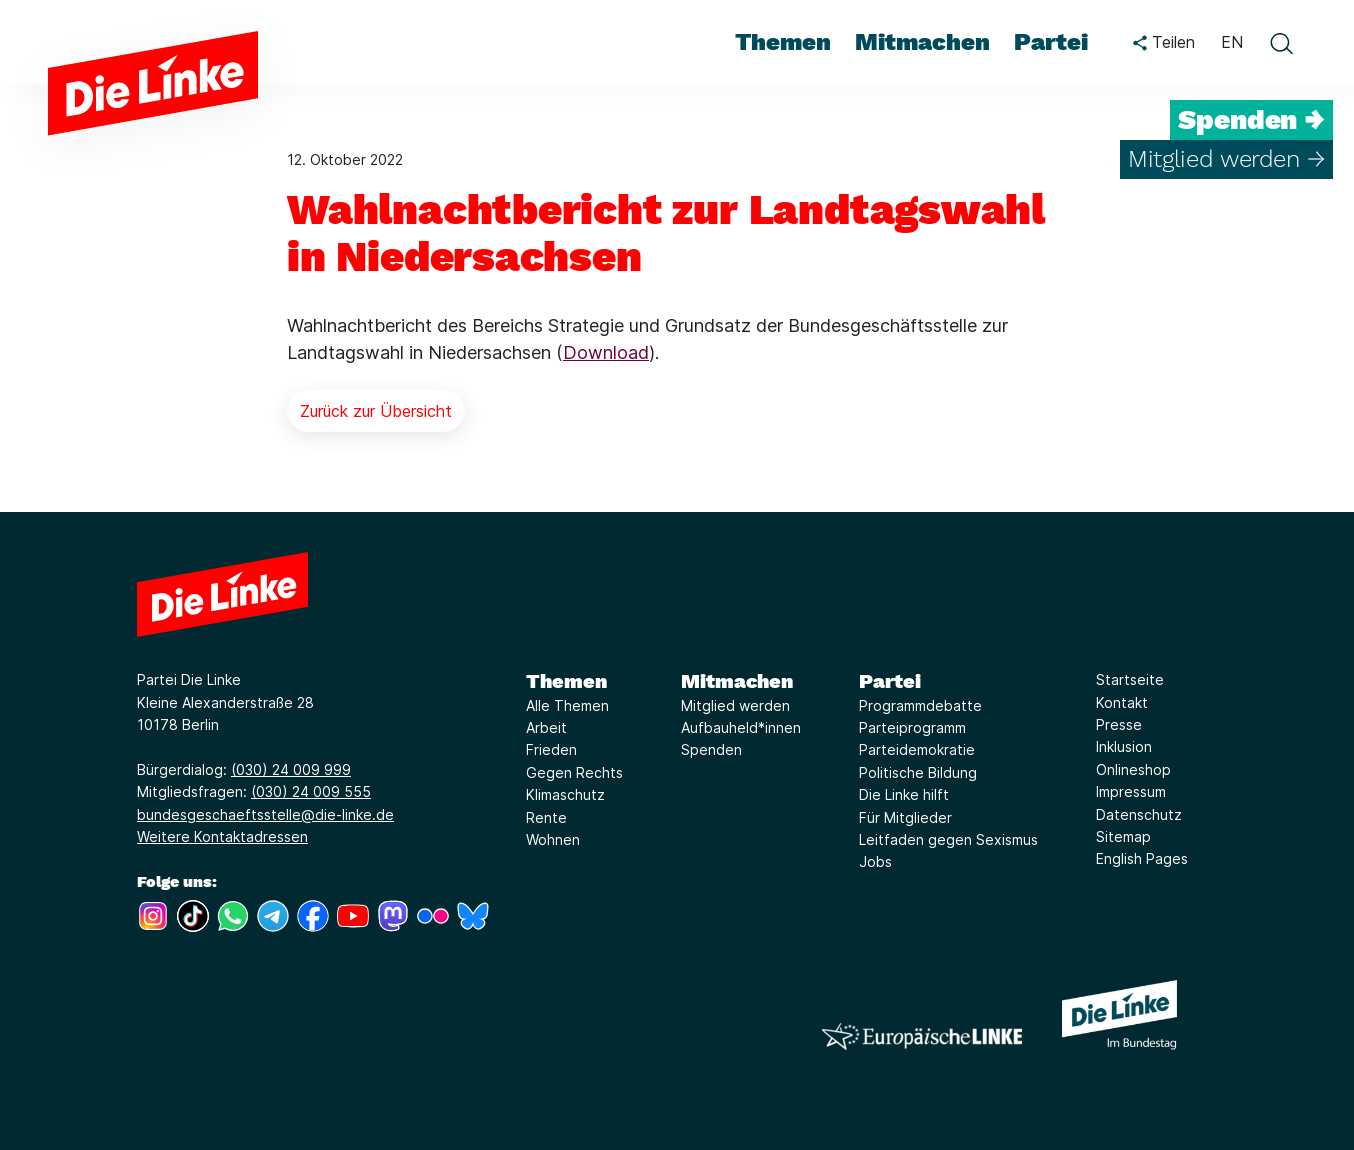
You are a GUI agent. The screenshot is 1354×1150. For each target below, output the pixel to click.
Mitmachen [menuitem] (922, 42)
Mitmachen (737, 681)
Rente (546, 817)
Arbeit (546, 727)
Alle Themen (567, 705)
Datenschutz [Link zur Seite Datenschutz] (1139, 814)
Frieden (551, 749)
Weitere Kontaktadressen (222, 836)
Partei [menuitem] (1051, 42)
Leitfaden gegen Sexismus (948, 839)
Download (606, 352)
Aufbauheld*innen (741, 727)
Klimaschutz (565, 794)
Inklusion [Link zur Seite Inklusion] (1124, 746)
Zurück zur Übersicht (376, 411)
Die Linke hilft (904, 794)
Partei (890, 681)
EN (1232, 42)
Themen (566, 681)
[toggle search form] (1281, 43)
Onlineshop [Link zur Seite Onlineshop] (1133, 769)
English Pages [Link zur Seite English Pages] (1142, 858)
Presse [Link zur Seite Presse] (1119, 724)
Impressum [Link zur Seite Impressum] (1131, 791)
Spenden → (1251, 120)
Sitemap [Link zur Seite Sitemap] (1123, 836)
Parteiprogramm (912, 727)
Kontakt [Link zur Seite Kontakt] (1122, 702)
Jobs (875, 861)
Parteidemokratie (917, 749)
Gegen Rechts (574, 772)
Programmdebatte (920, 705)
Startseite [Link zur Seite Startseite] (1130, 679)
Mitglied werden (735, 705)
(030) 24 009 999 (291, 769)
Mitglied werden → (1226, 159)
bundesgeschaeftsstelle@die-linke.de (265, 814)
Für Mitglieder (905, 817)
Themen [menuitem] (783, 42)
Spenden (711, 749)
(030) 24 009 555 (311, 791)
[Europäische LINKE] (922, 1036)
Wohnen (553, 839)
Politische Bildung (918, 772)
